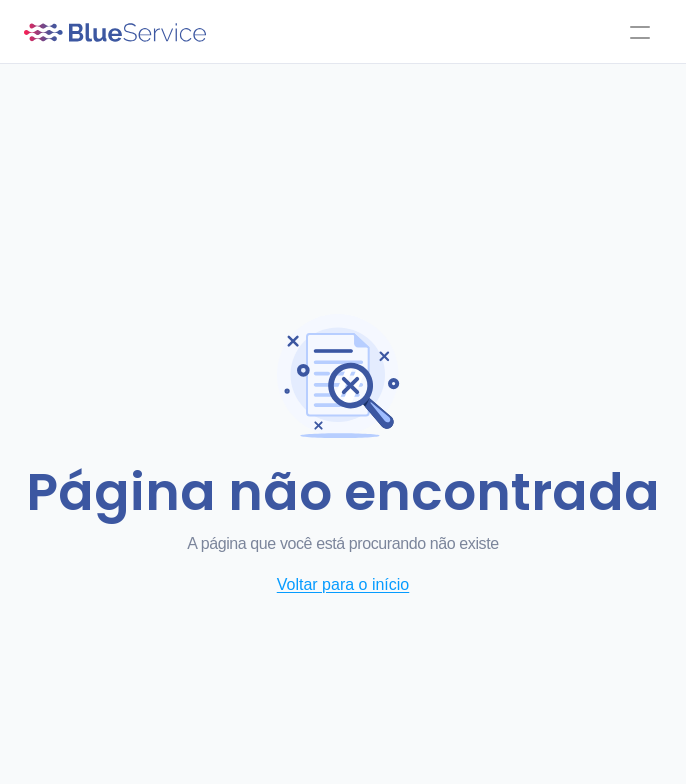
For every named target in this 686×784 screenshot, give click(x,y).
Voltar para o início (343, 584)
